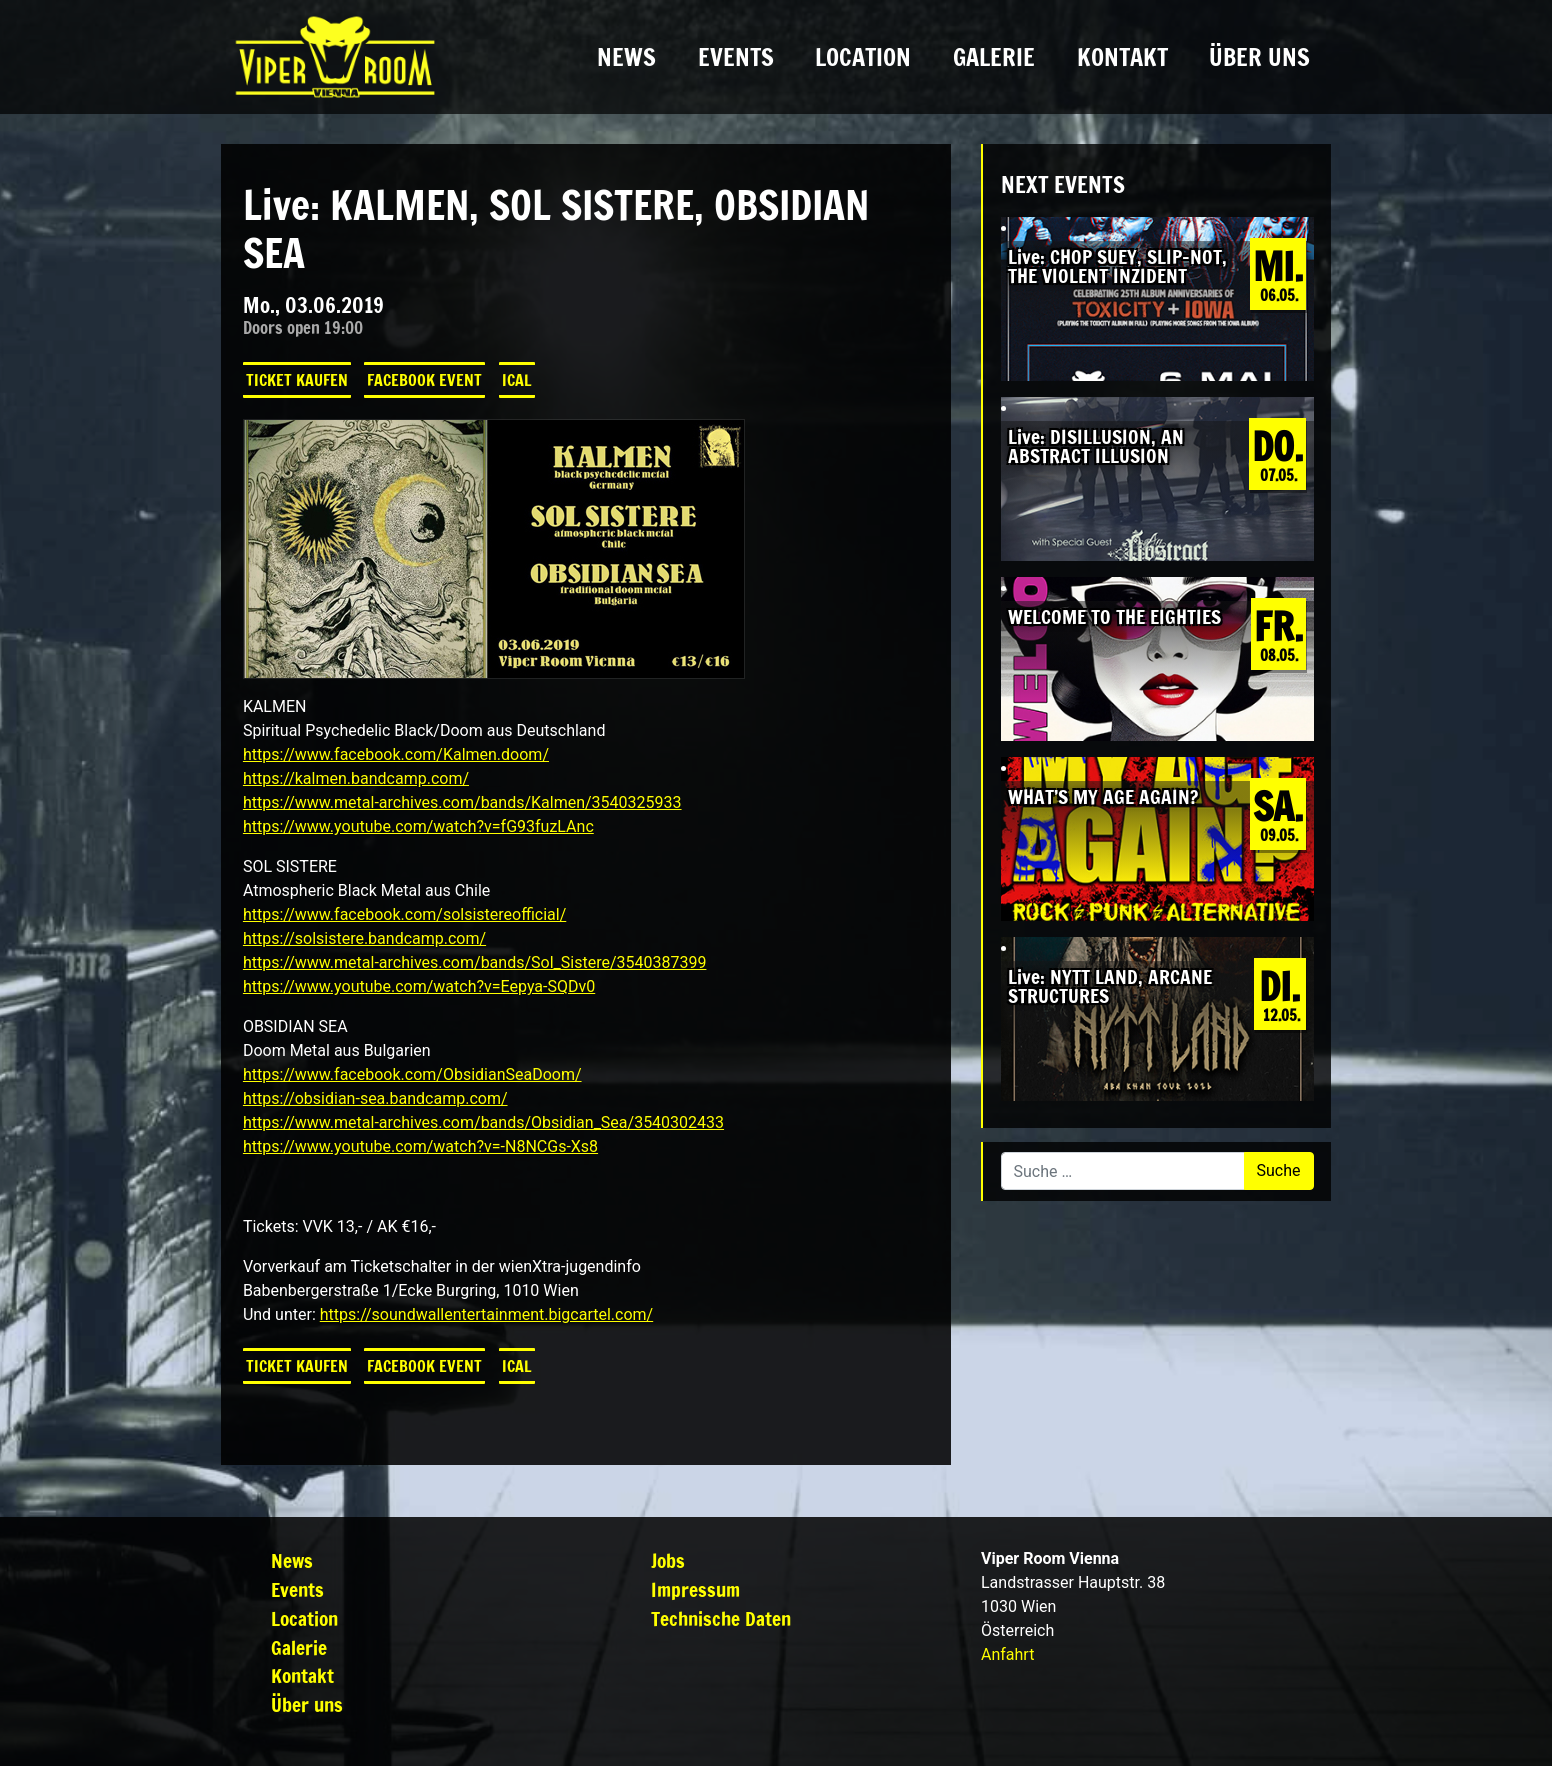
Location (863, 57)
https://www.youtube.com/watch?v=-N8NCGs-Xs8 (420, 1146)
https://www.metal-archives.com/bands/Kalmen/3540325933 (462, 802)
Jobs (668, 1560)
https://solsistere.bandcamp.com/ (364, 938)
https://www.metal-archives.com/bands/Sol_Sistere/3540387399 (475, 962)
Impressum (695, 1589)
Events (736, 57)
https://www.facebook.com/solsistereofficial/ (404, 914)
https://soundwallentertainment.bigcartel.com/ (486, 1314)
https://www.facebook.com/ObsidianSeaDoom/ (412, 1074)
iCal (517, 380)
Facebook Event (424, 380)
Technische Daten (721, 1618)
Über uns (1259, 57)
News (626, 57)
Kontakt (1122, 57)
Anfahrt (1007, 1654)
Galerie (994, 57)
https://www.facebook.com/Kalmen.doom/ (396, 754)
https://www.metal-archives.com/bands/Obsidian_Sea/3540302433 (483, 1122)
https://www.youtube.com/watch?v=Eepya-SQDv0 (419, 986)
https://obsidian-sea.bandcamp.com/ (375, 1098)
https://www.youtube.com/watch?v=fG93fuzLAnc (418, 826)
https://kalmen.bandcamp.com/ (356, 778)
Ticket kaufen (297, 380)
